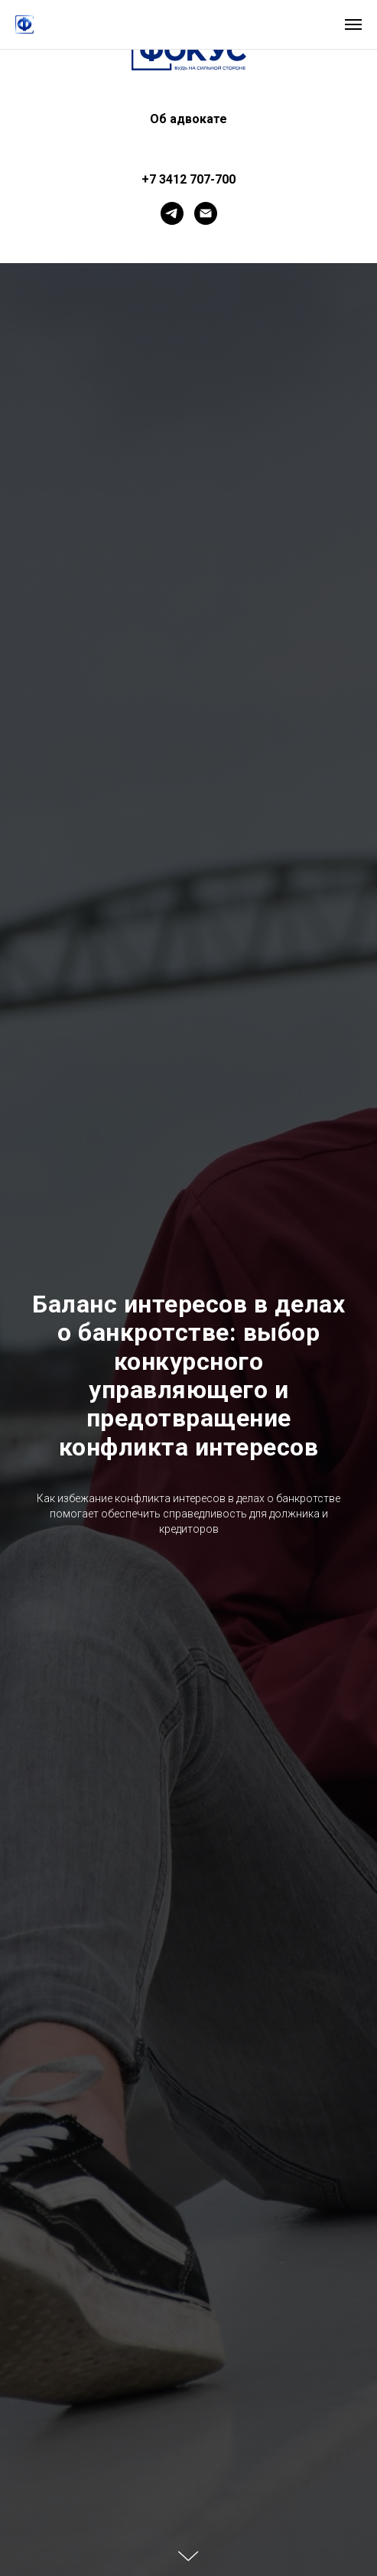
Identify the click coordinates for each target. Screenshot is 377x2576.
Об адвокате (188, 119)
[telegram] (172, 213)
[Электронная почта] (205, 213)
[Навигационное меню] (353, 24)
